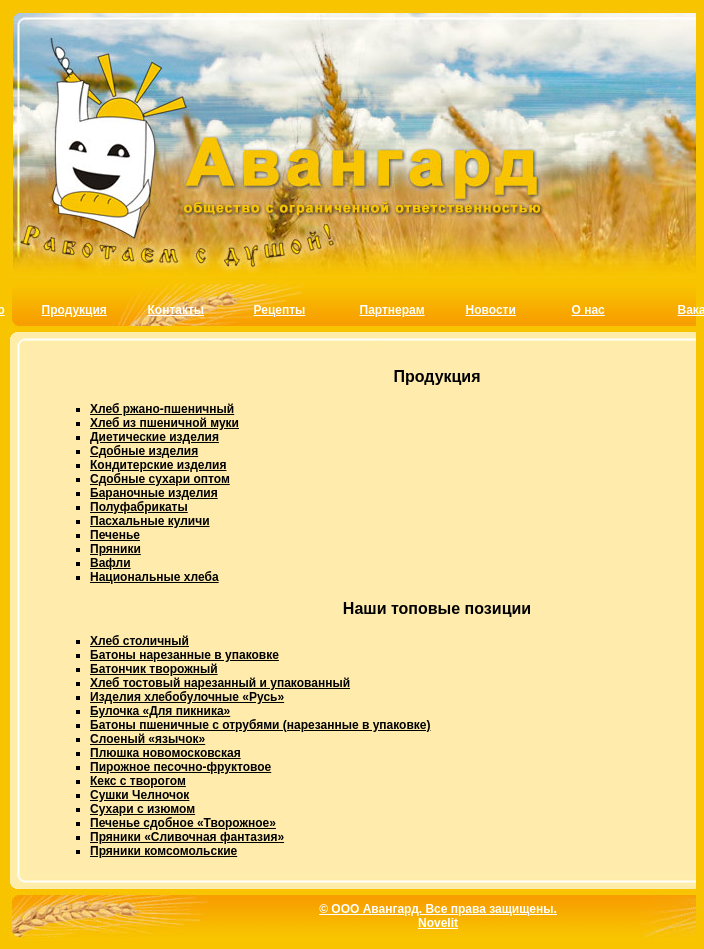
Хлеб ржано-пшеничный (162, 409)
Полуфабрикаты (139, 507)
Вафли (110, 563)
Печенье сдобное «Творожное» (183, 823)
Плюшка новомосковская (165, 753)
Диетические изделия (154, 437)
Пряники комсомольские (163, 851)
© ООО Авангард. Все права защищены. (438, 909)
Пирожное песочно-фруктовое (180, 767)
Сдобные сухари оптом (160, 479)
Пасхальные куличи (150, 521)
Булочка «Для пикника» (160, 711)
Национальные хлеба (154, 577)
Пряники (115, 549)
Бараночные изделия (154, 493)
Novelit (438, 923)
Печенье (115, 535)
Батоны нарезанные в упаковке (184, 655)
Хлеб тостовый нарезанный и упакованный (220, 683)
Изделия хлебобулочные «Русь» (187, 697)
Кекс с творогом (138, 781)
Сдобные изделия (144, 451)
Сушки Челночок (139, 795)
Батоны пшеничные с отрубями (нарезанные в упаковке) (260, 725)
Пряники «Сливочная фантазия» (187, 837)
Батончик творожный (154, 669)
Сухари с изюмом (142, 809)
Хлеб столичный (139, 641)
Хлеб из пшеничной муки (164, 423)
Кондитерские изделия (158, 465)
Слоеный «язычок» (147, 739)
